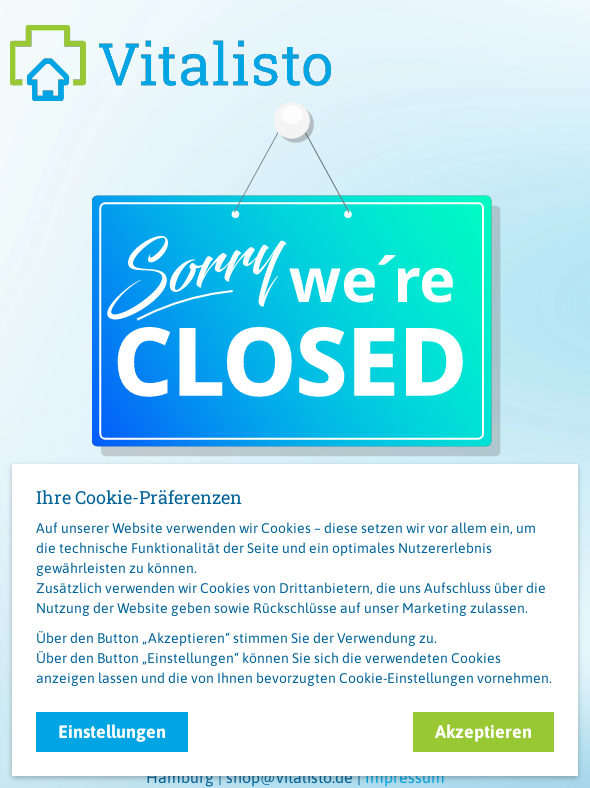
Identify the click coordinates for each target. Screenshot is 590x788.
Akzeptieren (483, 731)
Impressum (405, 777)
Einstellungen (112, 731)
